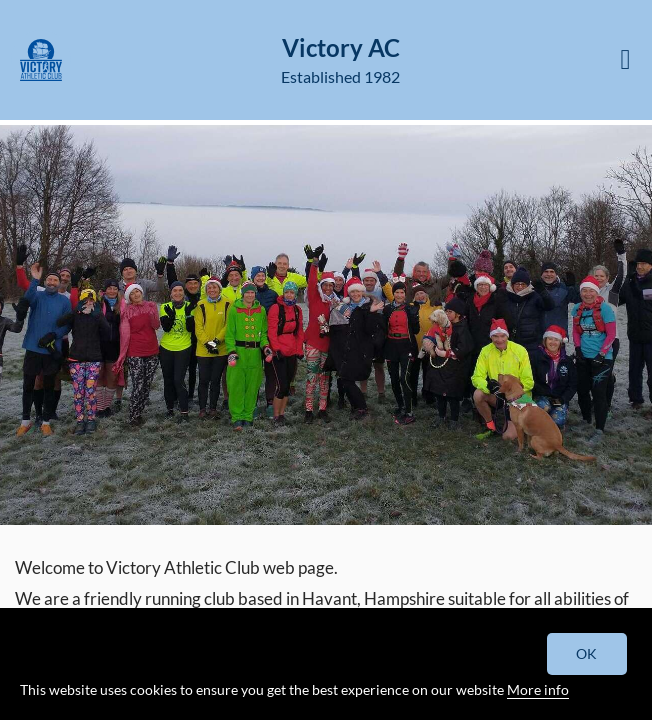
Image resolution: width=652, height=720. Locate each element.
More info (538, 689)
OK (587, 653)
